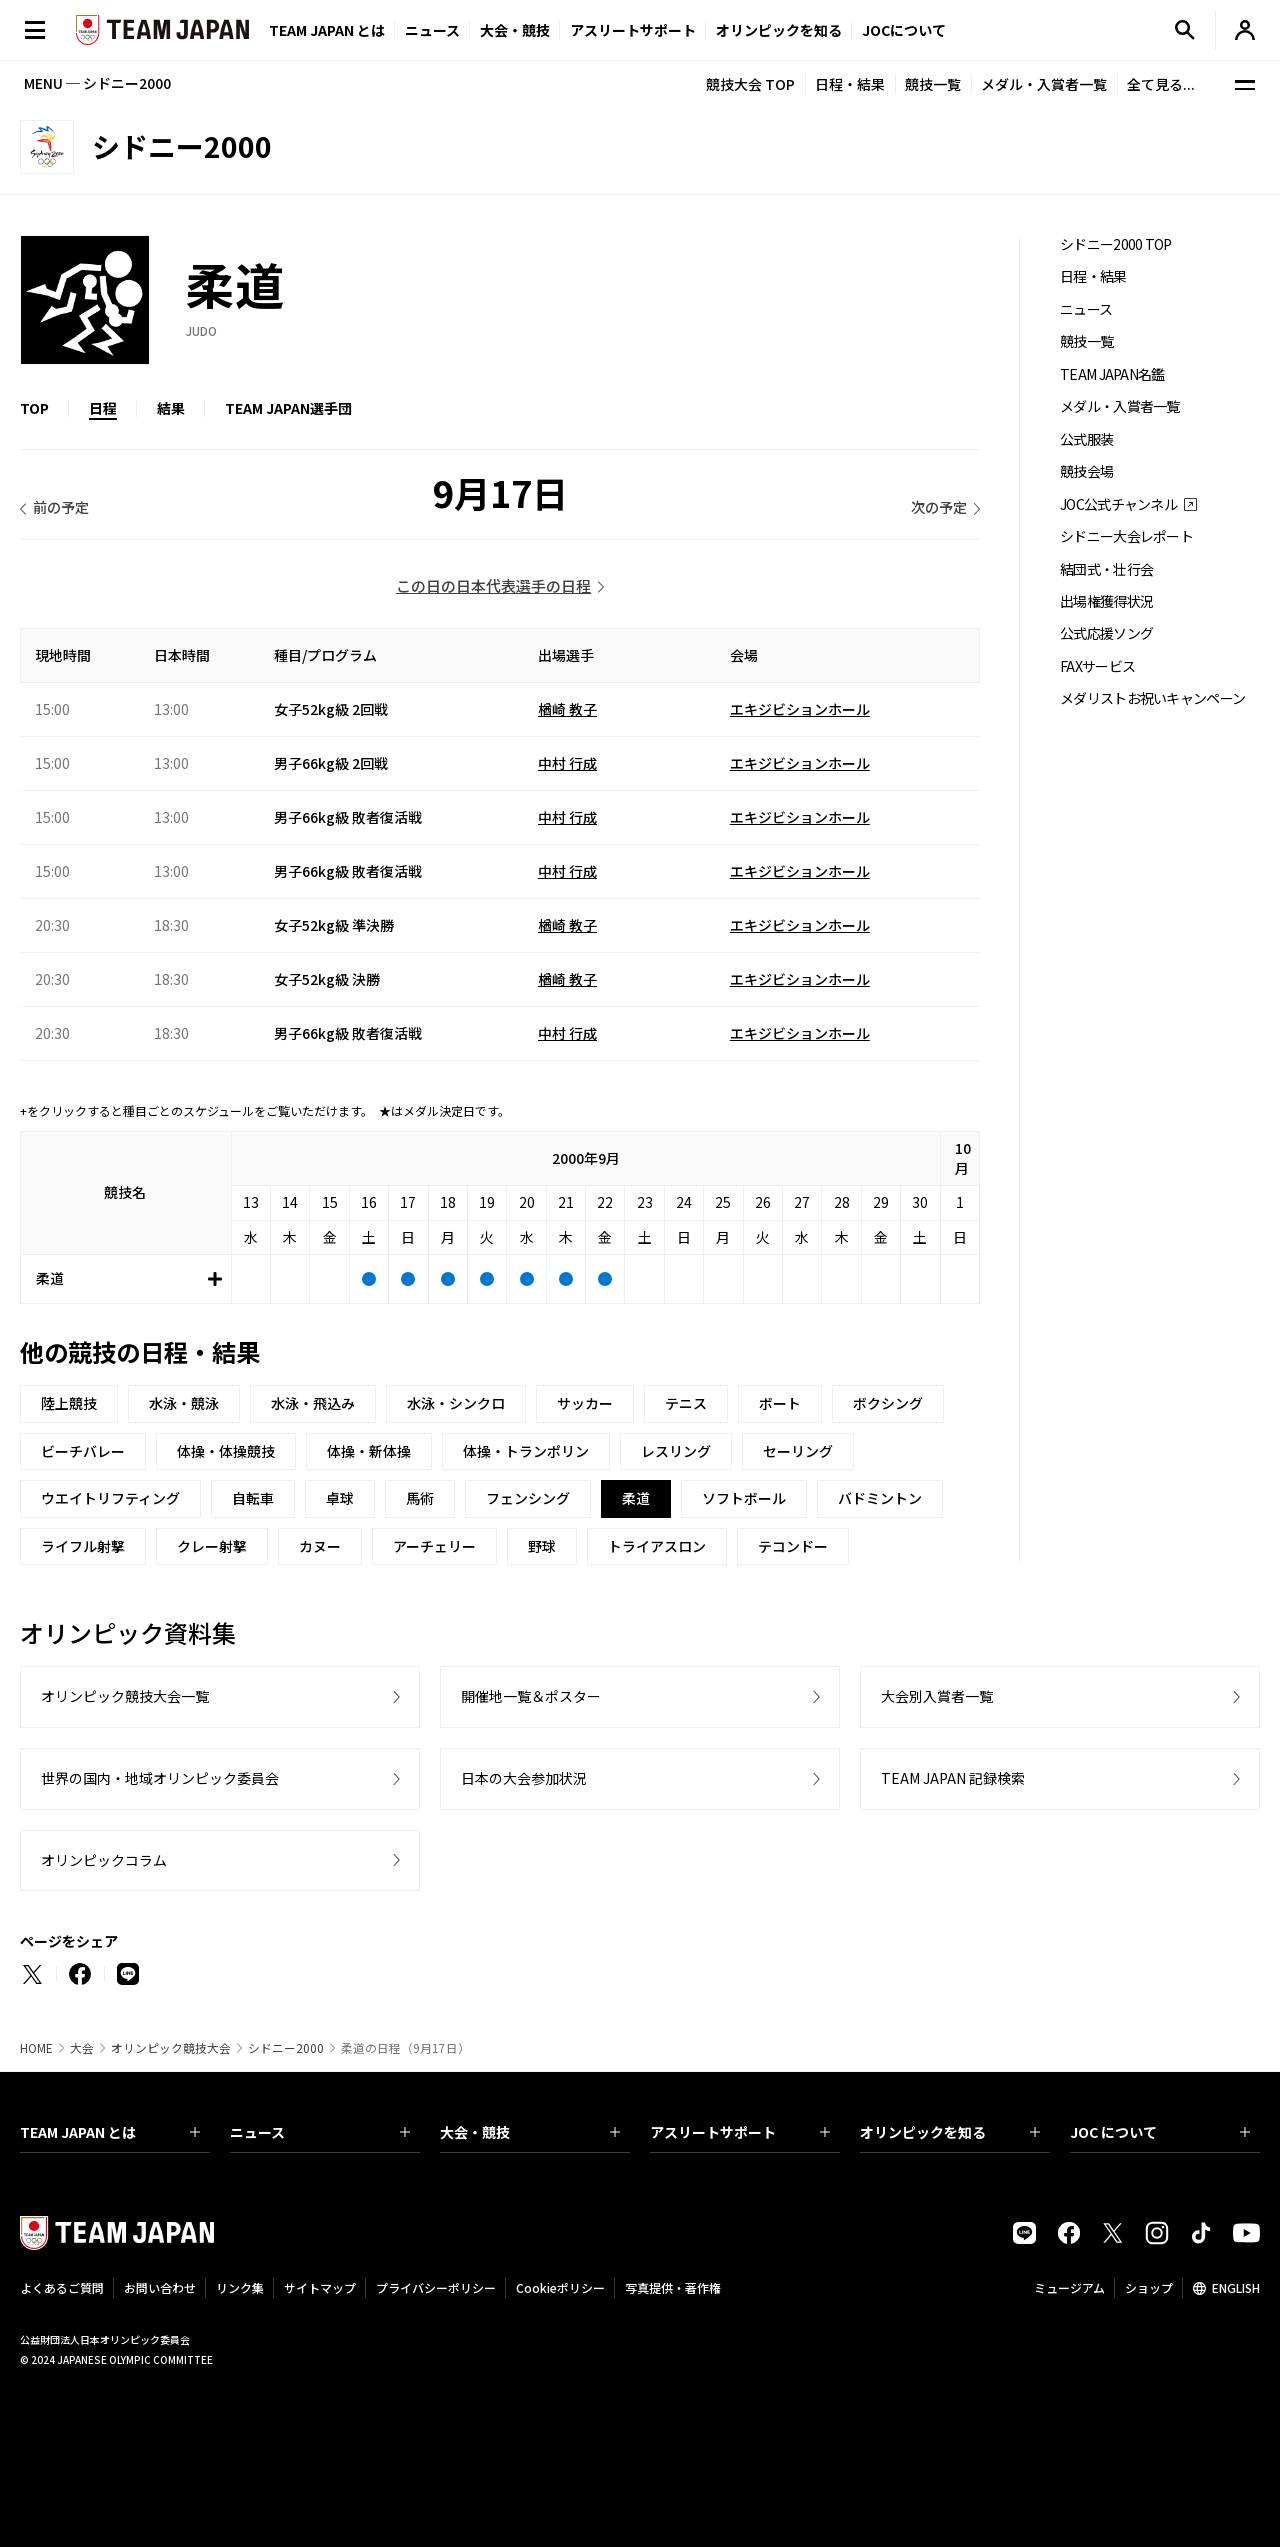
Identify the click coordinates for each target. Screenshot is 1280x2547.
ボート (780, 1403)
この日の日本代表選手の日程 (493, 585)
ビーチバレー (83, 1451)
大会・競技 (530, 2132)
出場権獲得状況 (1106, 601)
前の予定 (61, 507)
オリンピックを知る (779, 30)
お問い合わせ (160, 2287)
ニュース (432, 30)
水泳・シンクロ (456, 1403)
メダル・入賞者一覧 (1044, 84)
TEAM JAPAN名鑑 (1112, 374)
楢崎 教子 (567, 709)
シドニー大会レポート (1126, 536)
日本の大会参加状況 (524, 1778)
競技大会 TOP (750, 84)
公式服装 (1086, 439)
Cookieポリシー (560, 2287)
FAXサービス (1097, 666)
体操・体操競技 (226, 1451)
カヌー (320, 1546)
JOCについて (904, 30)
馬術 (420, 1498)
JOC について (1160, 2132)
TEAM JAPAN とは (110, 2132)
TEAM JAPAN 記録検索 (953, 1778)
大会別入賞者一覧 (937, 1696)
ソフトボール (744, 1498)
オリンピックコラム (104, 1860)
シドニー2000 (286, 2048)
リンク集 (240, 2287)
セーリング (798, 1451)
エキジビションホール (800, 709)
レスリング (676, 1451)
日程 (103, 408)
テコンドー (793, 1546)
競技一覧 (933, 84)
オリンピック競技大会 (171, 2048)
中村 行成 (567, 763)
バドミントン (880, 1498)
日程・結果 (850, 84)
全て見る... (1161, 84)
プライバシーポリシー (436, 2287)
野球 (542, 1546)
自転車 (253, 1498)
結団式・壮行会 (1106, 569)
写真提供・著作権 (673, 2287)
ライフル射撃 (83, 1546)
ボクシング (888, 1403)
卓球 (340, 1498)
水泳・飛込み (313, 1403)
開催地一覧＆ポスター (531, 1696)
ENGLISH (1236, 2287)
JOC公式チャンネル (1118, 504)
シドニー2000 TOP (1116, 244)
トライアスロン (657, 1546)
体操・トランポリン (526, 1451)
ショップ (1149, 2287)
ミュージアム (1069, 2287)
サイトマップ (320, 2287)
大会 (82, 2048)
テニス (686, 1403)
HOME (36, 2048)
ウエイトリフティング (110, 1498)
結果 (171, 408)
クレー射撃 (212, 1546)
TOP (34, 408)
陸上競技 (69, 1403)
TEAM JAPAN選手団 (288, 408)
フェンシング (528, 1498)
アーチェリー (434, 1546)
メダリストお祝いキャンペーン (1152, 698)
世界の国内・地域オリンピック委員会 (160, 1778)
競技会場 (1086, 471)
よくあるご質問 (62, 2287)
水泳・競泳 (184, 1403)
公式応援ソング (1106, 633)
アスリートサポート (633, 30)
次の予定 (939, 507)
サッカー (585, 1403)
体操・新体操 (369, 1451)
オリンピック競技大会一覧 (125, 1696)
